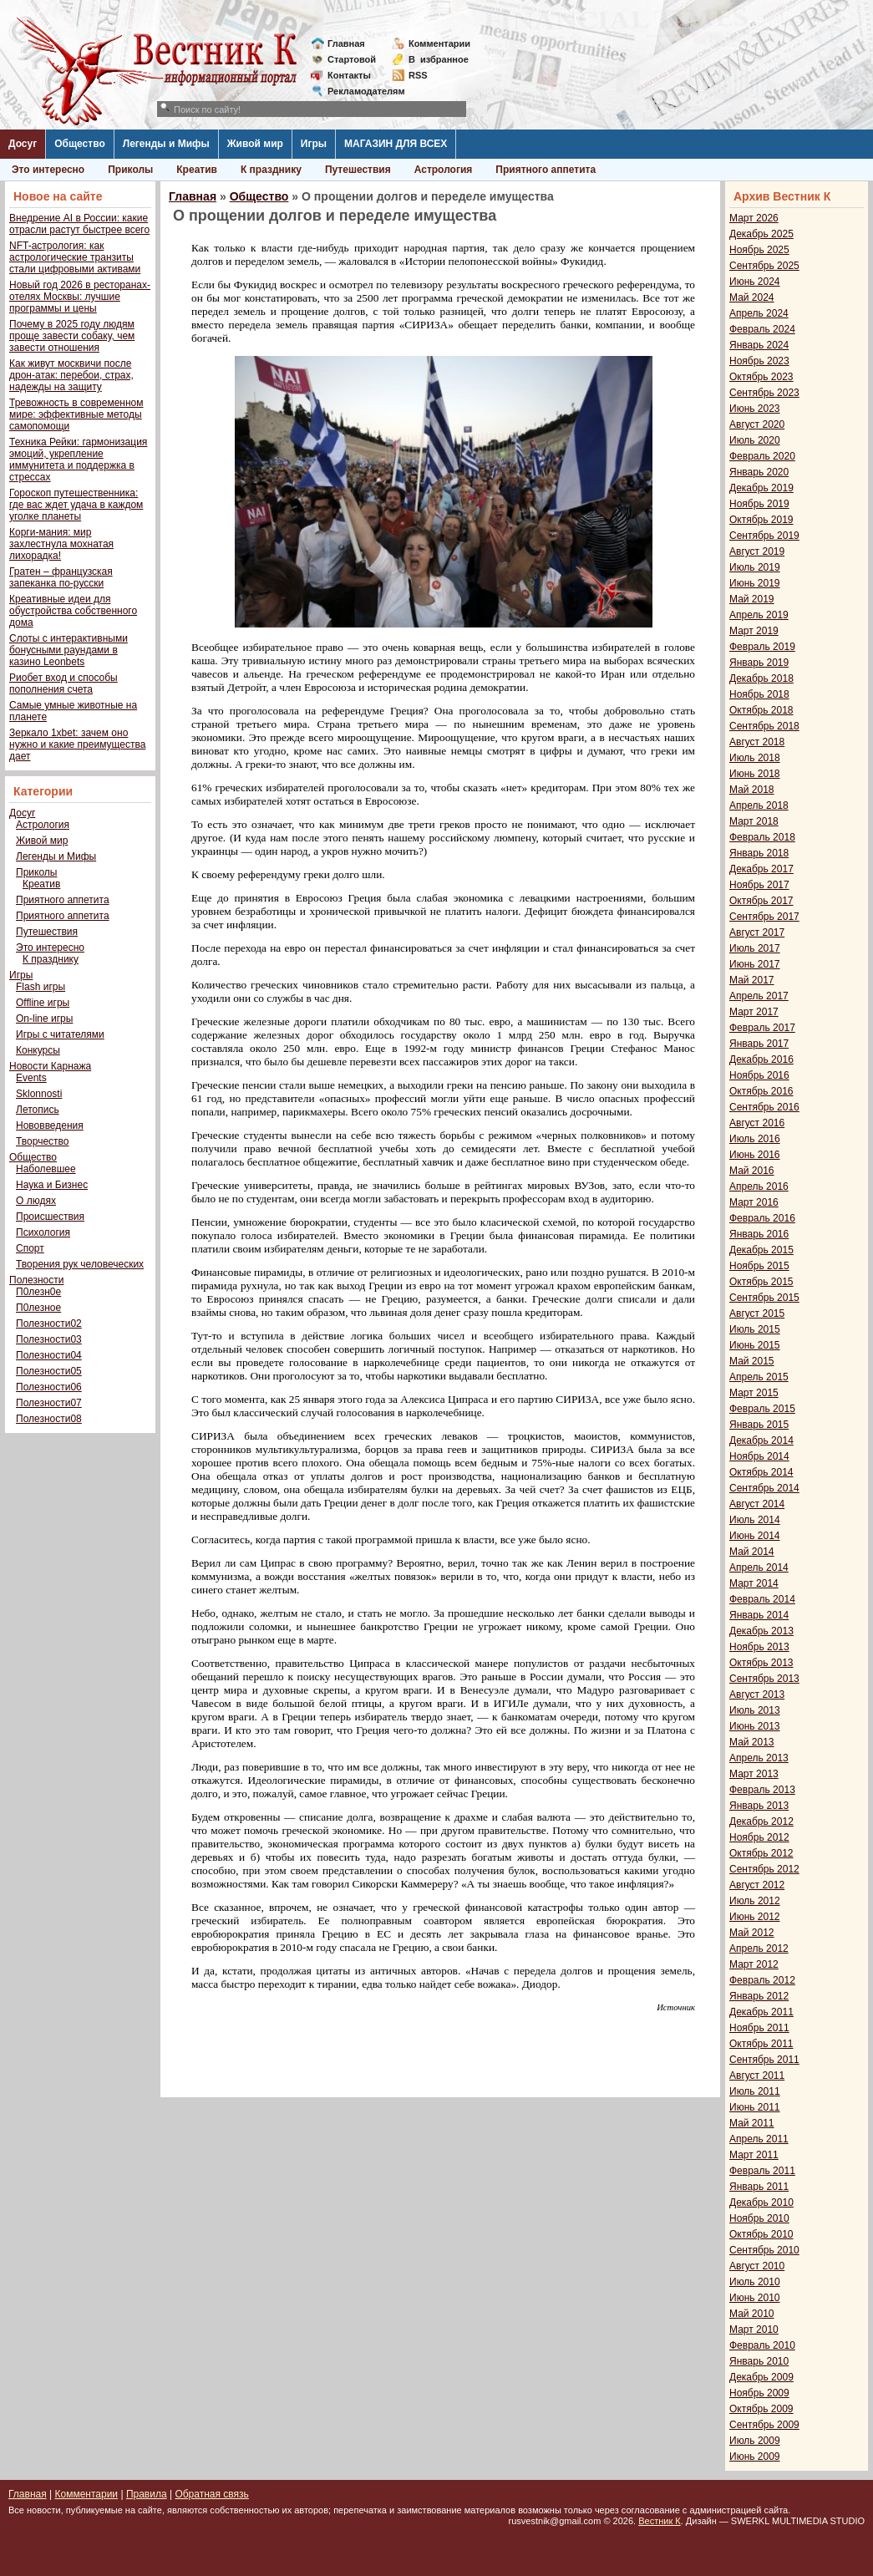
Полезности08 (49, 1419)
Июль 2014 (754, 1520)
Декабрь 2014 (761, 1440)
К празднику (271, 169)
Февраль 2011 (762, 2171)
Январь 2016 (759, 1234)
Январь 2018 (759, 853)
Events (31, 1078)
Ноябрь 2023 (759, 361)
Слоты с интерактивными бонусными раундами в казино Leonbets (68, 650)
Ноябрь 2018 (759, 694)
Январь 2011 (759, 2186)
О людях (36, 1201)
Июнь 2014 (754, 1536)
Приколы (130, 169)
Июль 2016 (754, 1139)
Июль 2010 (754, 2282)
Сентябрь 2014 (764, 1488)
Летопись (37, 1109)
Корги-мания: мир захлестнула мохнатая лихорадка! (61, 543)
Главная (346, 43)
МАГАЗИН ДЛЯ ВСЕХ (395, 144)
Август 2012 (756, 1885)
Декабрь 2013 (761, 1631)
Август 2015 (756, 1313)
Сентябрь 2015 (764, 1297)
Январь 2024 (759, 345)
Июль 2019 (754, 567)
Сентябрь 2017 (764, 916)
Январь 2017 (759, 1043)
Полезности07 (49, 1403)
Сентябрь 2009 (764, 2425)
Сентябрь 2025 (764, 266)
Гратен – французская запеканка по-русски (61, 577)
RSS (418, 75)
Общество (79, 144)
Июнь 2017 (754, 964)
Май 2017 (751, 980)
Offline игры (42, 1003)
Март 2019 (754, 631)
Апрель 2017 (759, 996)
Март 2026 (754, 218)
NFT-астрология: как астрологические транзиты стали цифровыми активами (74, 257)
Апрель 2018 (759, 805)
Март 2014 (754, 1583)
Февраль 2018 (762, 837)
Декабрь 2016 (761, 1059)
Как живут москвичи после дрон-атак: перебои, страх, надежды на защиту (71, 375)
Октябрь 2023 (761, 377)
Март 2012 (754, 1964)
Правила (146, 2494)
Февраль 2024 (762, 329)
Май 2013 (751, 1742)
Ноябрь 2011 (759, 2028)
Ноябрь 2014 (759, 1456)
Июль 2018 (754, 758)
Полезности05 (49, 1371)
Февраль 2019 (762, 647)
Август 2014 (756, 1504)
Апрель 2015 (759, 1377)
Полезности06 (49, 1387)
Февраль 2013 (762, 1790)
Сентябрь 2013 (764, 1678)
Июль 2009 (754, 2440)
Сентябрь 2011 (764, 2059)
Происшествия (50, 1216)
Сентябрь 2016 (764, 1107)
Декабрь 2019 (761, 488)
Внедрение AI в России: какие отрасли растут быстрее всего (79, 224)
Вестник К (659, 2521)
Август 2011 (756, 2075)
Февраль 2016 (762, 1218)
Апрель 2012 (759, 1948)
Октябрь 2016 (761, 1091)
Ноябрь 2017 (759, 885)
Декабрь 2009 (761, 2377)
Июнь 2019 (754, 583)
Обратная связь (211, 2494)
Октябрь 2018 (761, 710)
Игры (314, 144)
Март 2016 (754, 1202)
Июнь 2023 (754, 408)
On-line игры (44, 1018)
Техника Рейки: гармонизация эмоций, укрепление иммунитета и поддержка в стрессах (78, 459)
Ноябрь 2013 (759, 1647)
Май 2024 (751, 297)
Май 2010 (751, 2313)
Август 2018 (756, 742)
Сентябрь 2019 (764, 535)
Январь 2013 (759, 1805)
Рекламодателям (359, 91)
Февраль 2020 (762, 456)
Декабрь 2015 (761, 1250)
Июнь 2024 (754, 281)
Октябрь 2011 (761, 2044)
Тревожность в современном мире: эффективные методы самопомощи (76, 414)
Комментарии (439, 43)
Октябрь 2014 (761, 1472)
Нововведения (50, 1125)
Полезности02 (49, 1323)
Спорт (30, 1248)
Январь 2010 (759, 2361)
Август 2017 (756, 932)
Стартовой (351, 59)
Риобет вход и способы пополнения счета (63, 683)
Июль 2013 (754, 1710)
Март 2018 (754, 821)
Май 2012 (751, 1932)
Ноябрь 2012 (759, 1837)
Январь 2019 (759, 662)
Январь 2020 (759, 472)
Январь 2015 (759, 1424)
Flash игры (40, 987)
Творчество (42, 1141)
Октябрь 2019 (761, 520)
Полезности (36, 1280)
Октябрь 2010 (761, 2234)
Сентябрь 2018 (764, 726)
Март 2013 (754, 1774)
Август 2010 (756, 2266)
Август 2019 (756, 551)
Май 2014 (751, 1551)
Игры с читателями (60, 1034)
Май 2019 (751, 599)
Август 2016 (756, 1123)
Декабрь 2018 (761, 678)
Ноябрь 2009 (759, 2393)
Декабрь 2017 (761, 869)
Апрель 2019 (759, 615)
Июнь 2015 (754, 1345)
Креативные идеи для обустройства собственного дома (73, 610)
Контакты (349, 75)
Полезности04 (49, 1355)
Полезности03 (49, 1339)
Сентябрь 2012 (764, 1869)
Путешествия (358, 169)
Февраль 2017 (762, 1028)
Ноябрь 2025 (759, 250)
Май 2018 (751, 789)
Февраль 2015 (762, 1409)
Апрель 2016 (759, 1186)
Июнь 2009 (754, 2456)
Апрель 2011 (759, 2139)
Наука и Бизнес (52, 1185)
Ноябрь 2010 (759, 2218)
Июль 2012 (754, 1901)
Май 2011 (751, 2123)
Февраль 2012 (762, 1980)
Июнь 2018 (754, 774)
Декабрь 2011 (761, 2012)
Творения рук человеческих (80, 1264)
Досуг (22, 144)
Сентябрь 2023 (764, 393)
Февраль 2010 (762, 2345)
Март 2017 (754, 1012)
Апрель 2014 (759, 1567)
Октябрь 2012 (761, 1853)
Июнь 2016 (754, 1155)
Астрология (443, 169)
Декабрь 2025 (761, 234)
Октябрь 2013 (761, 1663)
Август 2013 (756, 1694)
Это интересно (48, 169)
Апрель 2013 (759, 1758)
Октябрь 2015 (761, 1282)
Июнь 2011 (754, 2107)
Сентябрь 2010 (764, 2250)
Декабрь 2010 (761, 2202)
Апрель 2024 (759, 313)
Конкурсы (38, 1050)
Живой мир (255, 144)
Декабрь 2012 (761, 1821)
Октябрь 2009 (761, 2409)
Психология (43, 1232)
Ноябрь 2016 (759, 1075)
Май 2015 (751, 1361)
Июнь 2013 (754, 1726)
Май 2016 (751, 1170)
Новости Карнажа (50, 1066)
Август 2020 (756, 424)
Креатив (196, 169)
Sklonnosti (39, 1094)
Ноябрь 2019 (759, 504)
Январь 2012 (759, 1996)
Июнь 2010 (754, 2298)
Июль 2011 (754, 2091)
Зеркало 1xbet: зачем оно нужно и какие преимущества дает (77, 744)
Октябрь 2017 (761, 901)
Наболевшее (46, 1169)
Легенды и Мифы (166, 144)
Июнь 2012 (754, 1917)
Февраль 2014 (762, 1599)
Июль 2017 (754, 948)
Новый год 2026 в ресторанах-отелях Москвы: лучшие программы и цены (79, 296)
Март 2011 (754, 2155)
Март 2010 (754, 2329)
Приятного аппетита (545, 169)
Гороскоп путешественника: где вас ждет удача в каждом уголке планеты (76, 504)
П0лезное (38, 1307)
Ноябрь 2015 (759, 1266)
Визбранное (439, 59)
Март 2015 (754, 1393)
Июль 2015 (754, 1329)
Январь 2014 (759, 1615)
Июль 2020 (754, 440)
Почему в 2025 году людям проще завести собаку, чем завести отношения (72, 335)
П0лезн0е (38, 1292)
